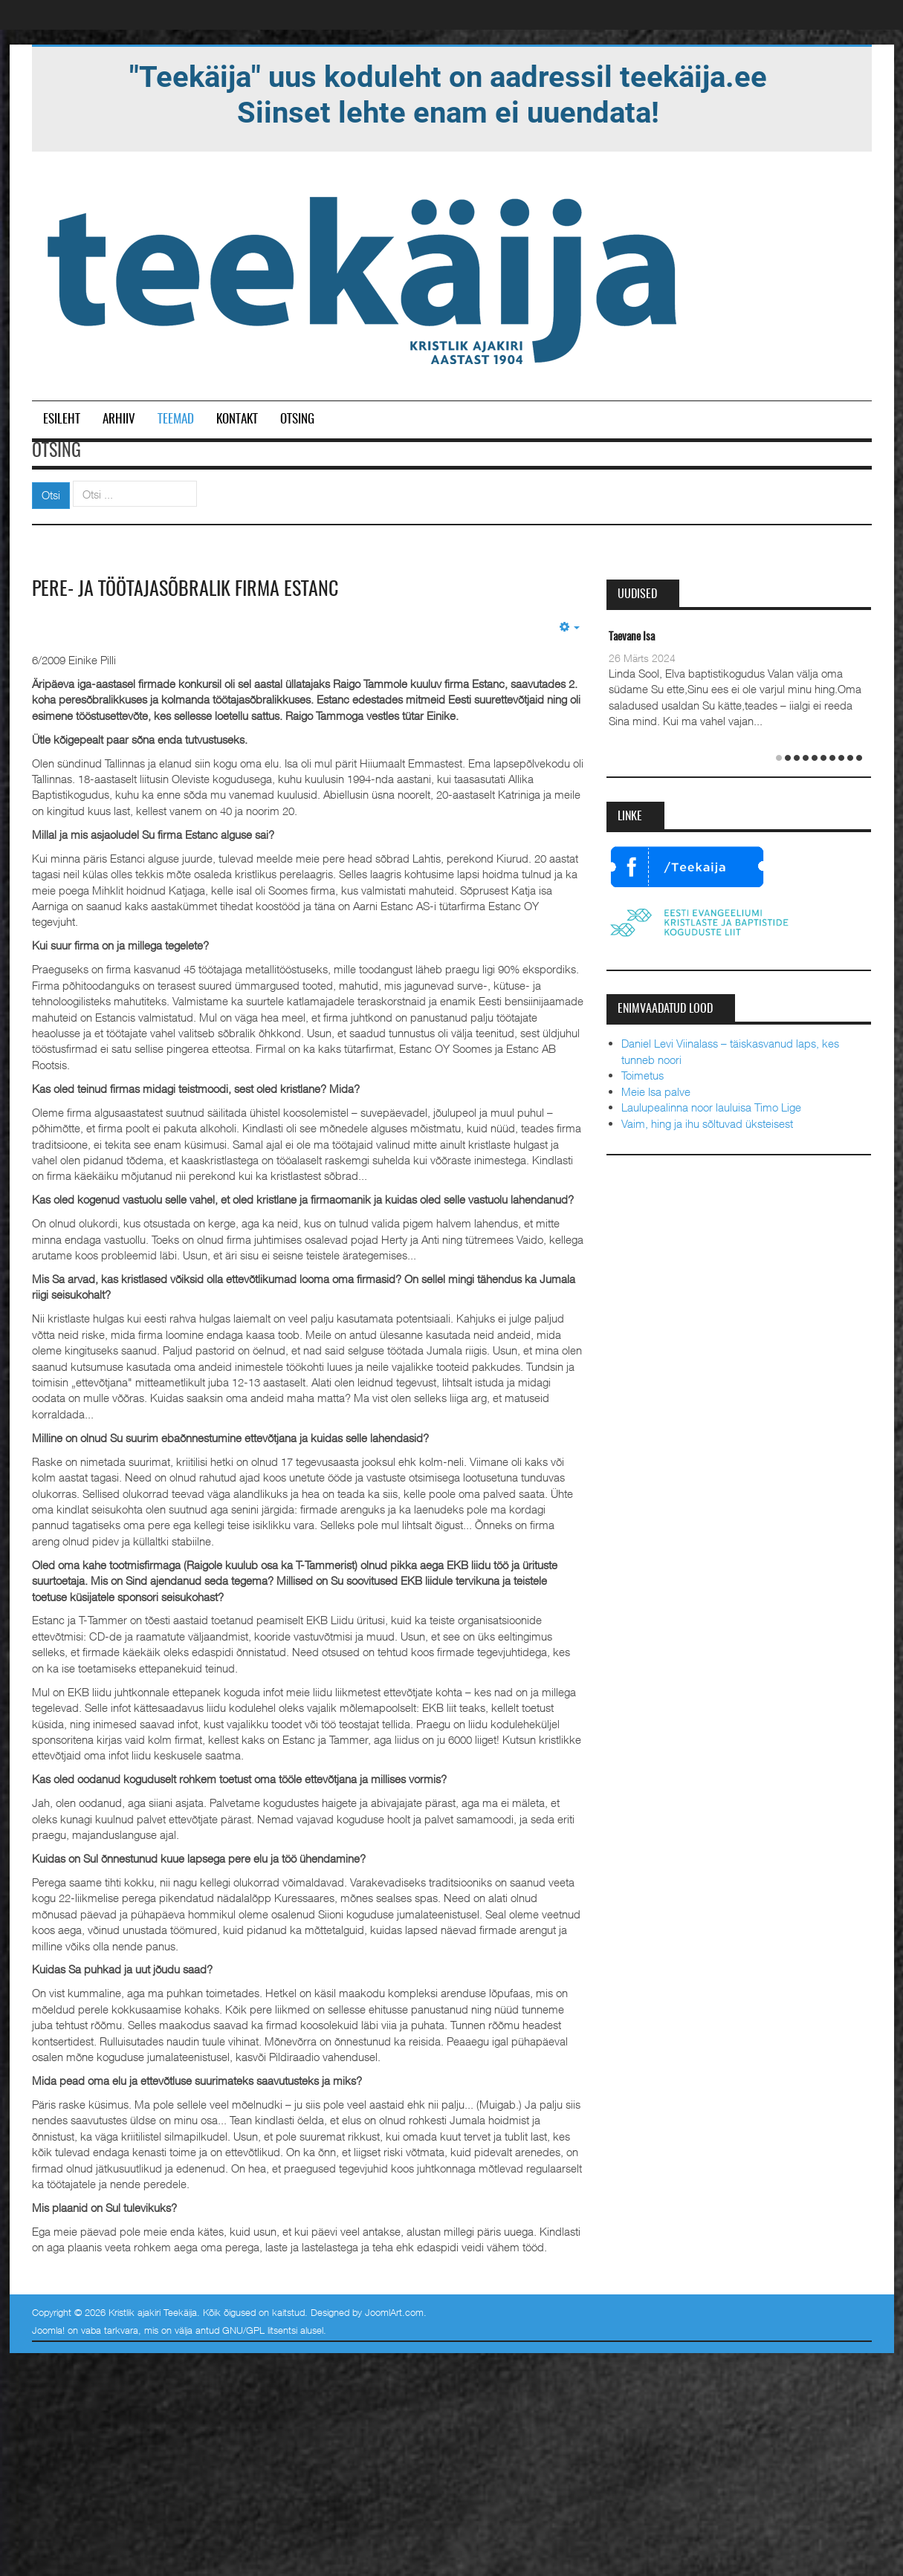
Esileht (61, 419)
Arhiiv (119, 419)
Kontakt (237, 419)
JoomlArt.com (394, 2312)
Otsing (297, 419)
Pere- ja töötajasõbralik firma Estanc (185, 590)
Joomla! (48, 2330)
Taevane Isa (632, 637)
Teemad (176, 419)
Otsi (51, 495)
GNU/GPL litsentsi (259, 2330)
